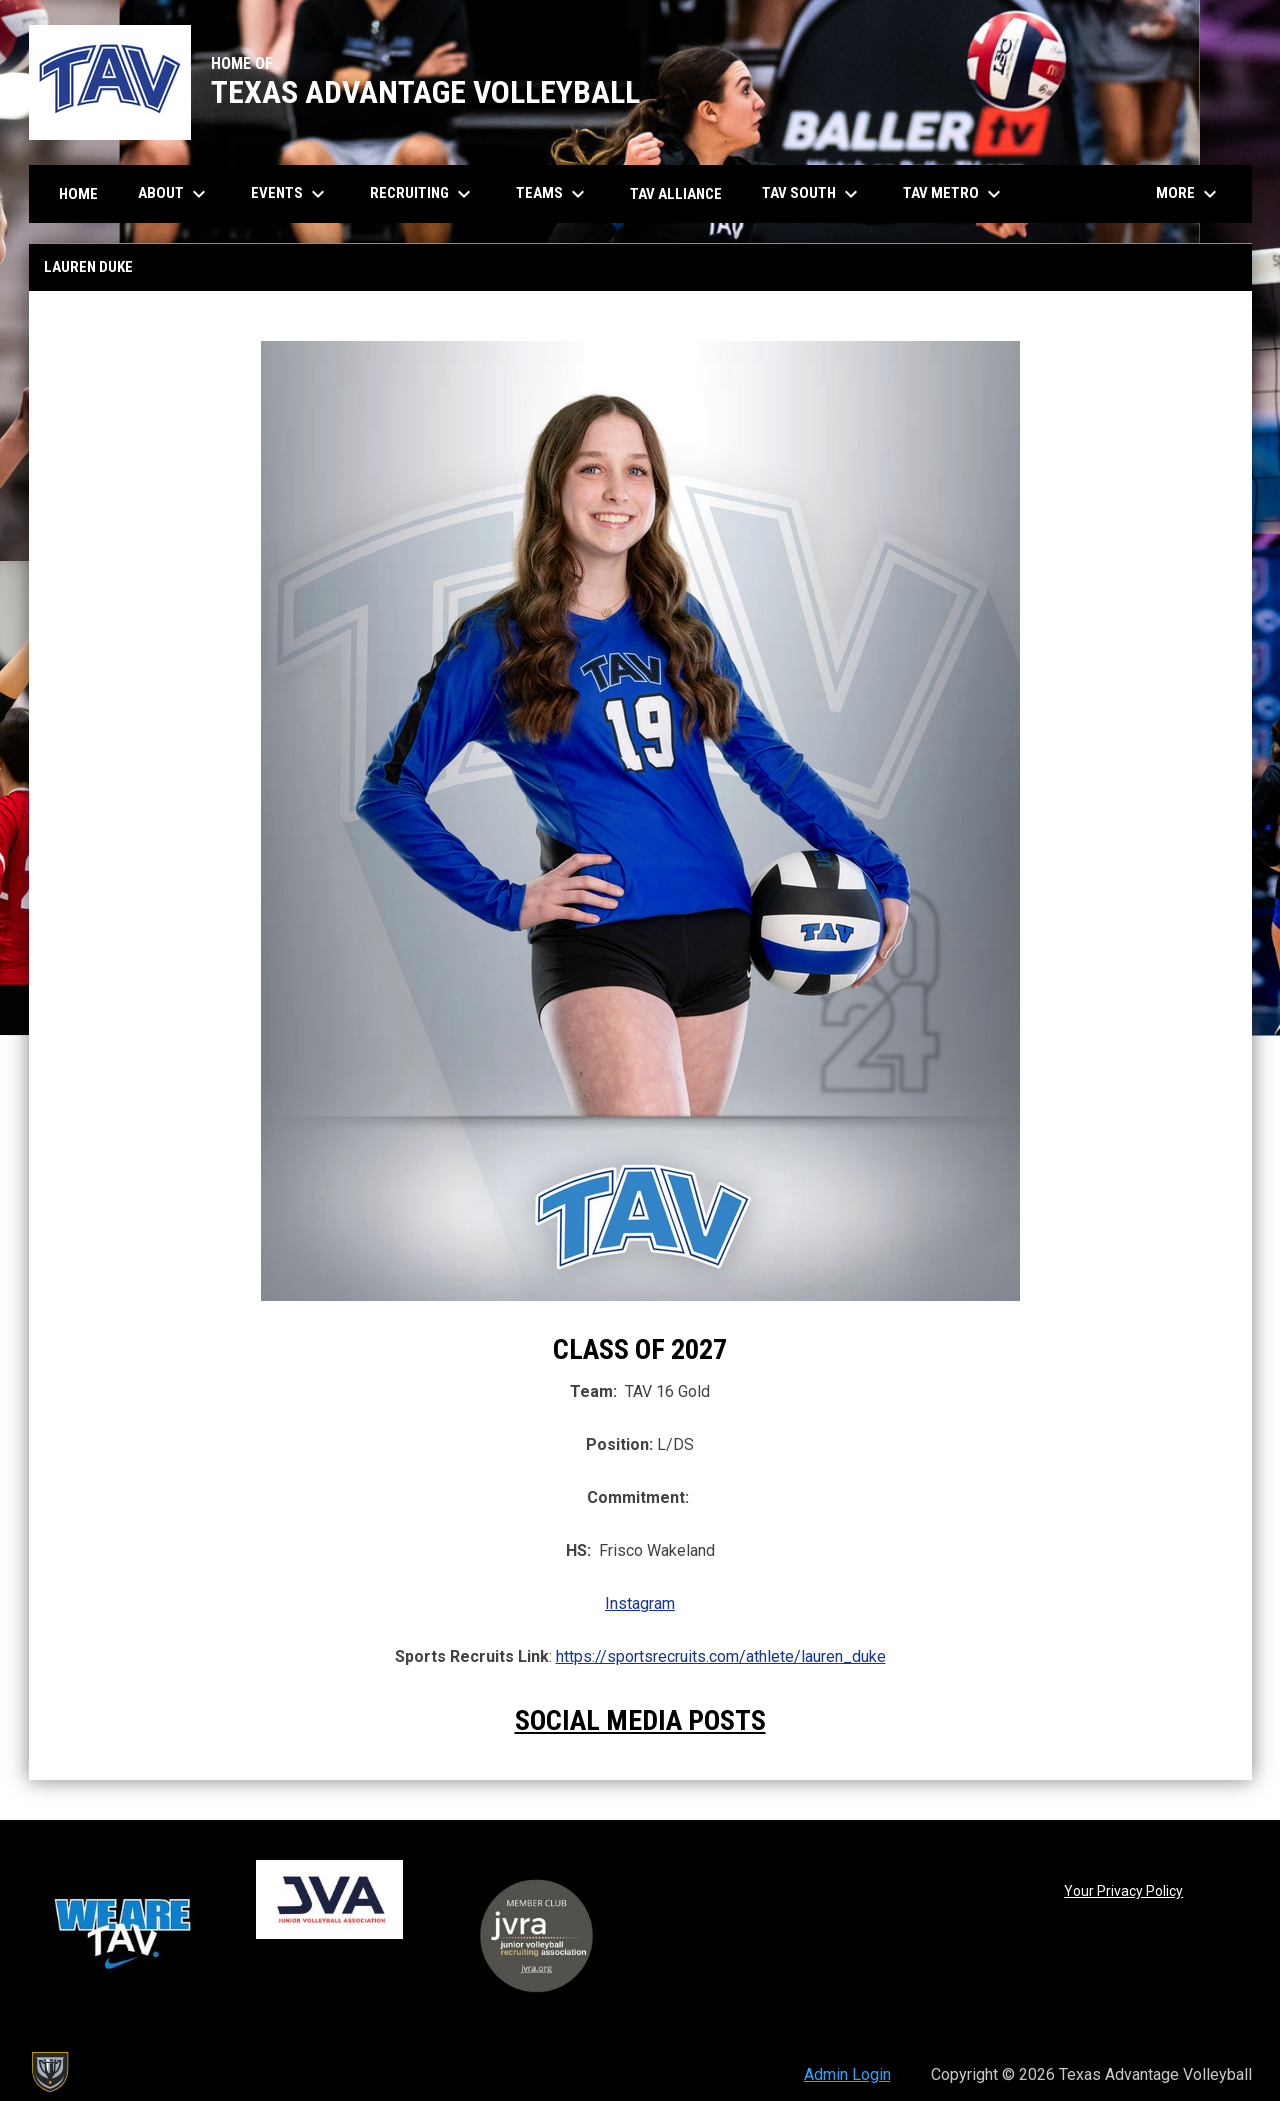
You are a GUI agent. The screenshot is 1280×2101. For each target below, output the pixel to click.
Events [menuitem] (290, 194)
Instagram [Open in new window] (640, 1603)
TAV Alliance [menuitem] (676, 194)
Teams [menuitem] (553, 194)
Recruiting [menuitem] (423, 194)
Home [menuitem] (78, 194)
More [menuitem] (1189, 194)
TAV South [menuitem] (812, 194)
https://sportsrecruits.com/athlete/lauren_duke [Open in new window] (721, 1656)
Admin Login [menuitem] (847, 2074)
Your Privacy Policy (1123, 1891)
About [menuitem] (174, 194)
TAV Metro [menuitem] (954, 194)
